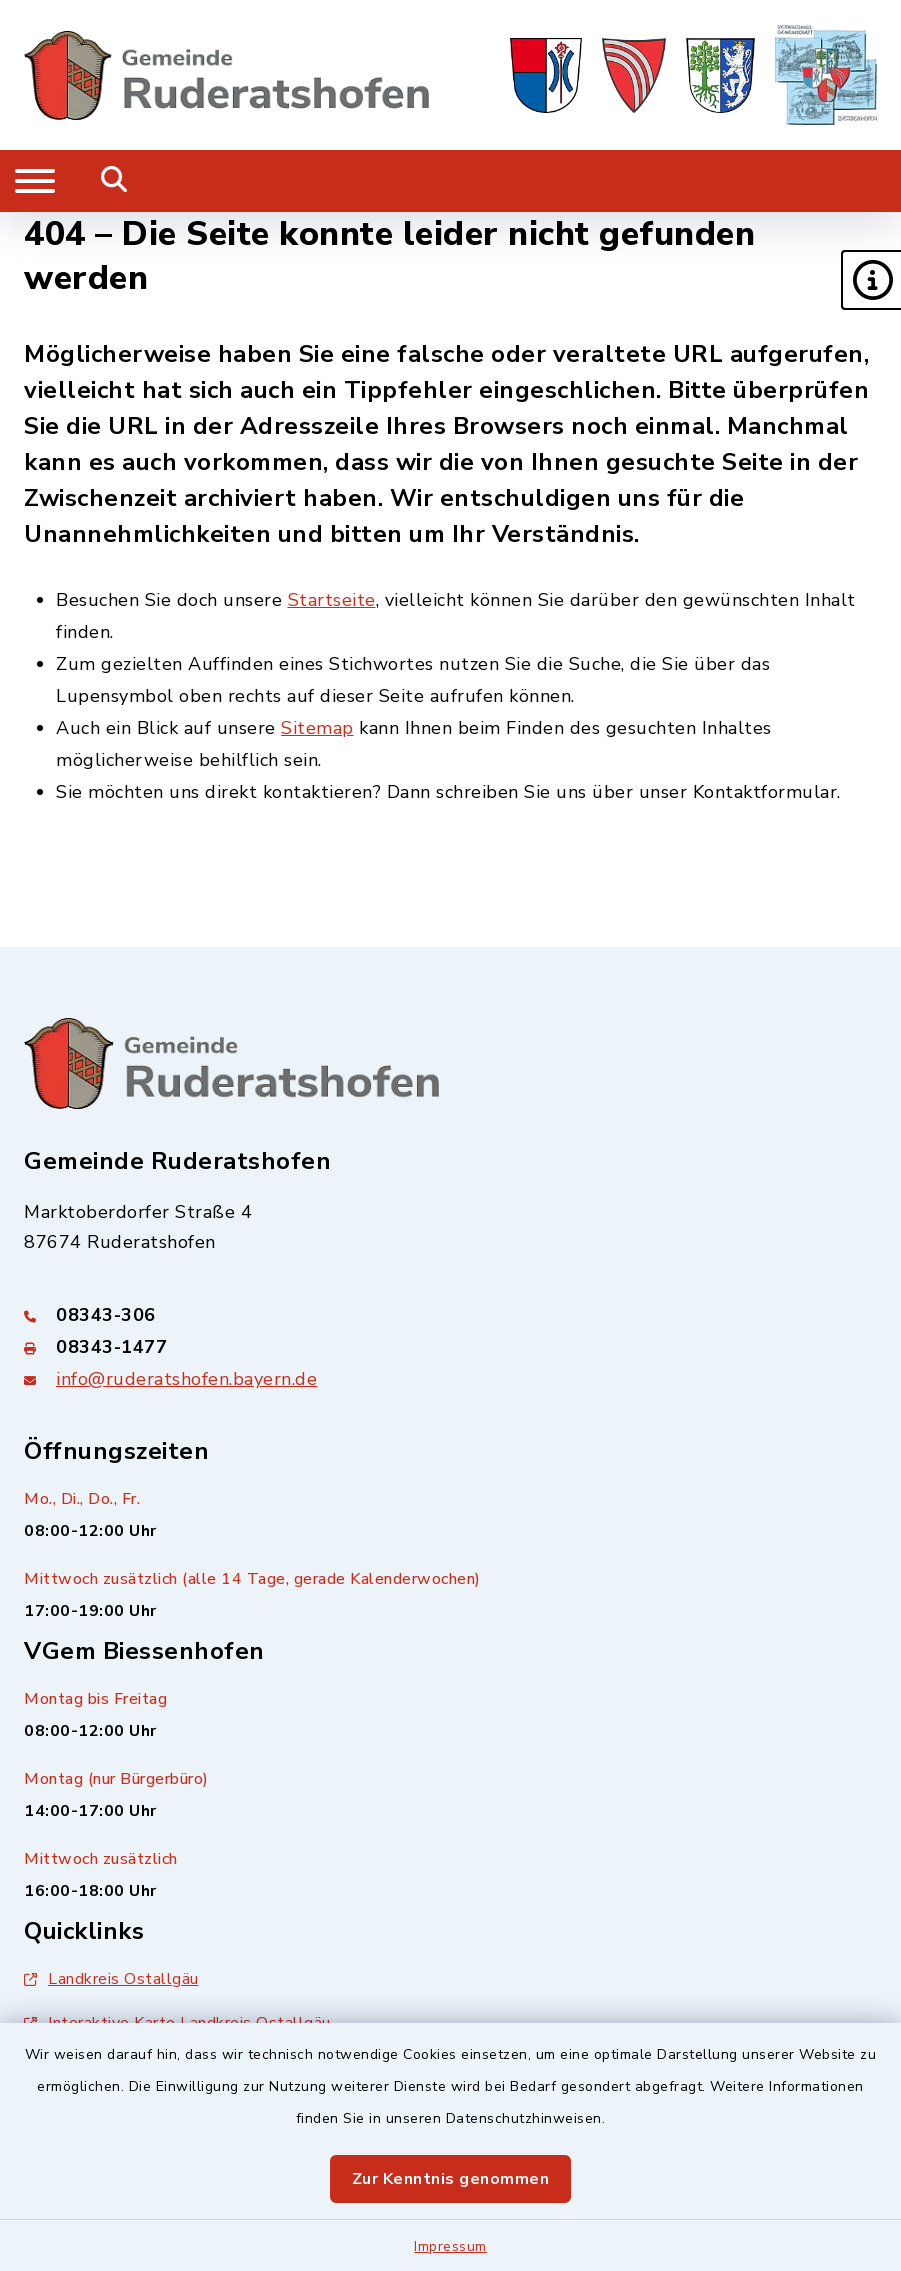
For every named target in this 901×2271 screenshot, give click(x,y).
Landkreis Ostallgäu (111, 1979)
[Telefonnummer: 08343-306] (450, 1315)
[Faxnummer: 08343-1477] (450, 1347)
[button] (871, 280)
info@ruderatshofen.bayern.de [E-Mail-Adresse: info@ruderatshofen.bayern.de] (186, 1379)
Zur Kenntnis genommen (451, 2179)
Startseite (332, 600)
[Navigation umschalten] (35, 181)
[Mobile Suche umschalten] (114, 181)
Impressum (450, 2246)
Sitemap (317, 728)
